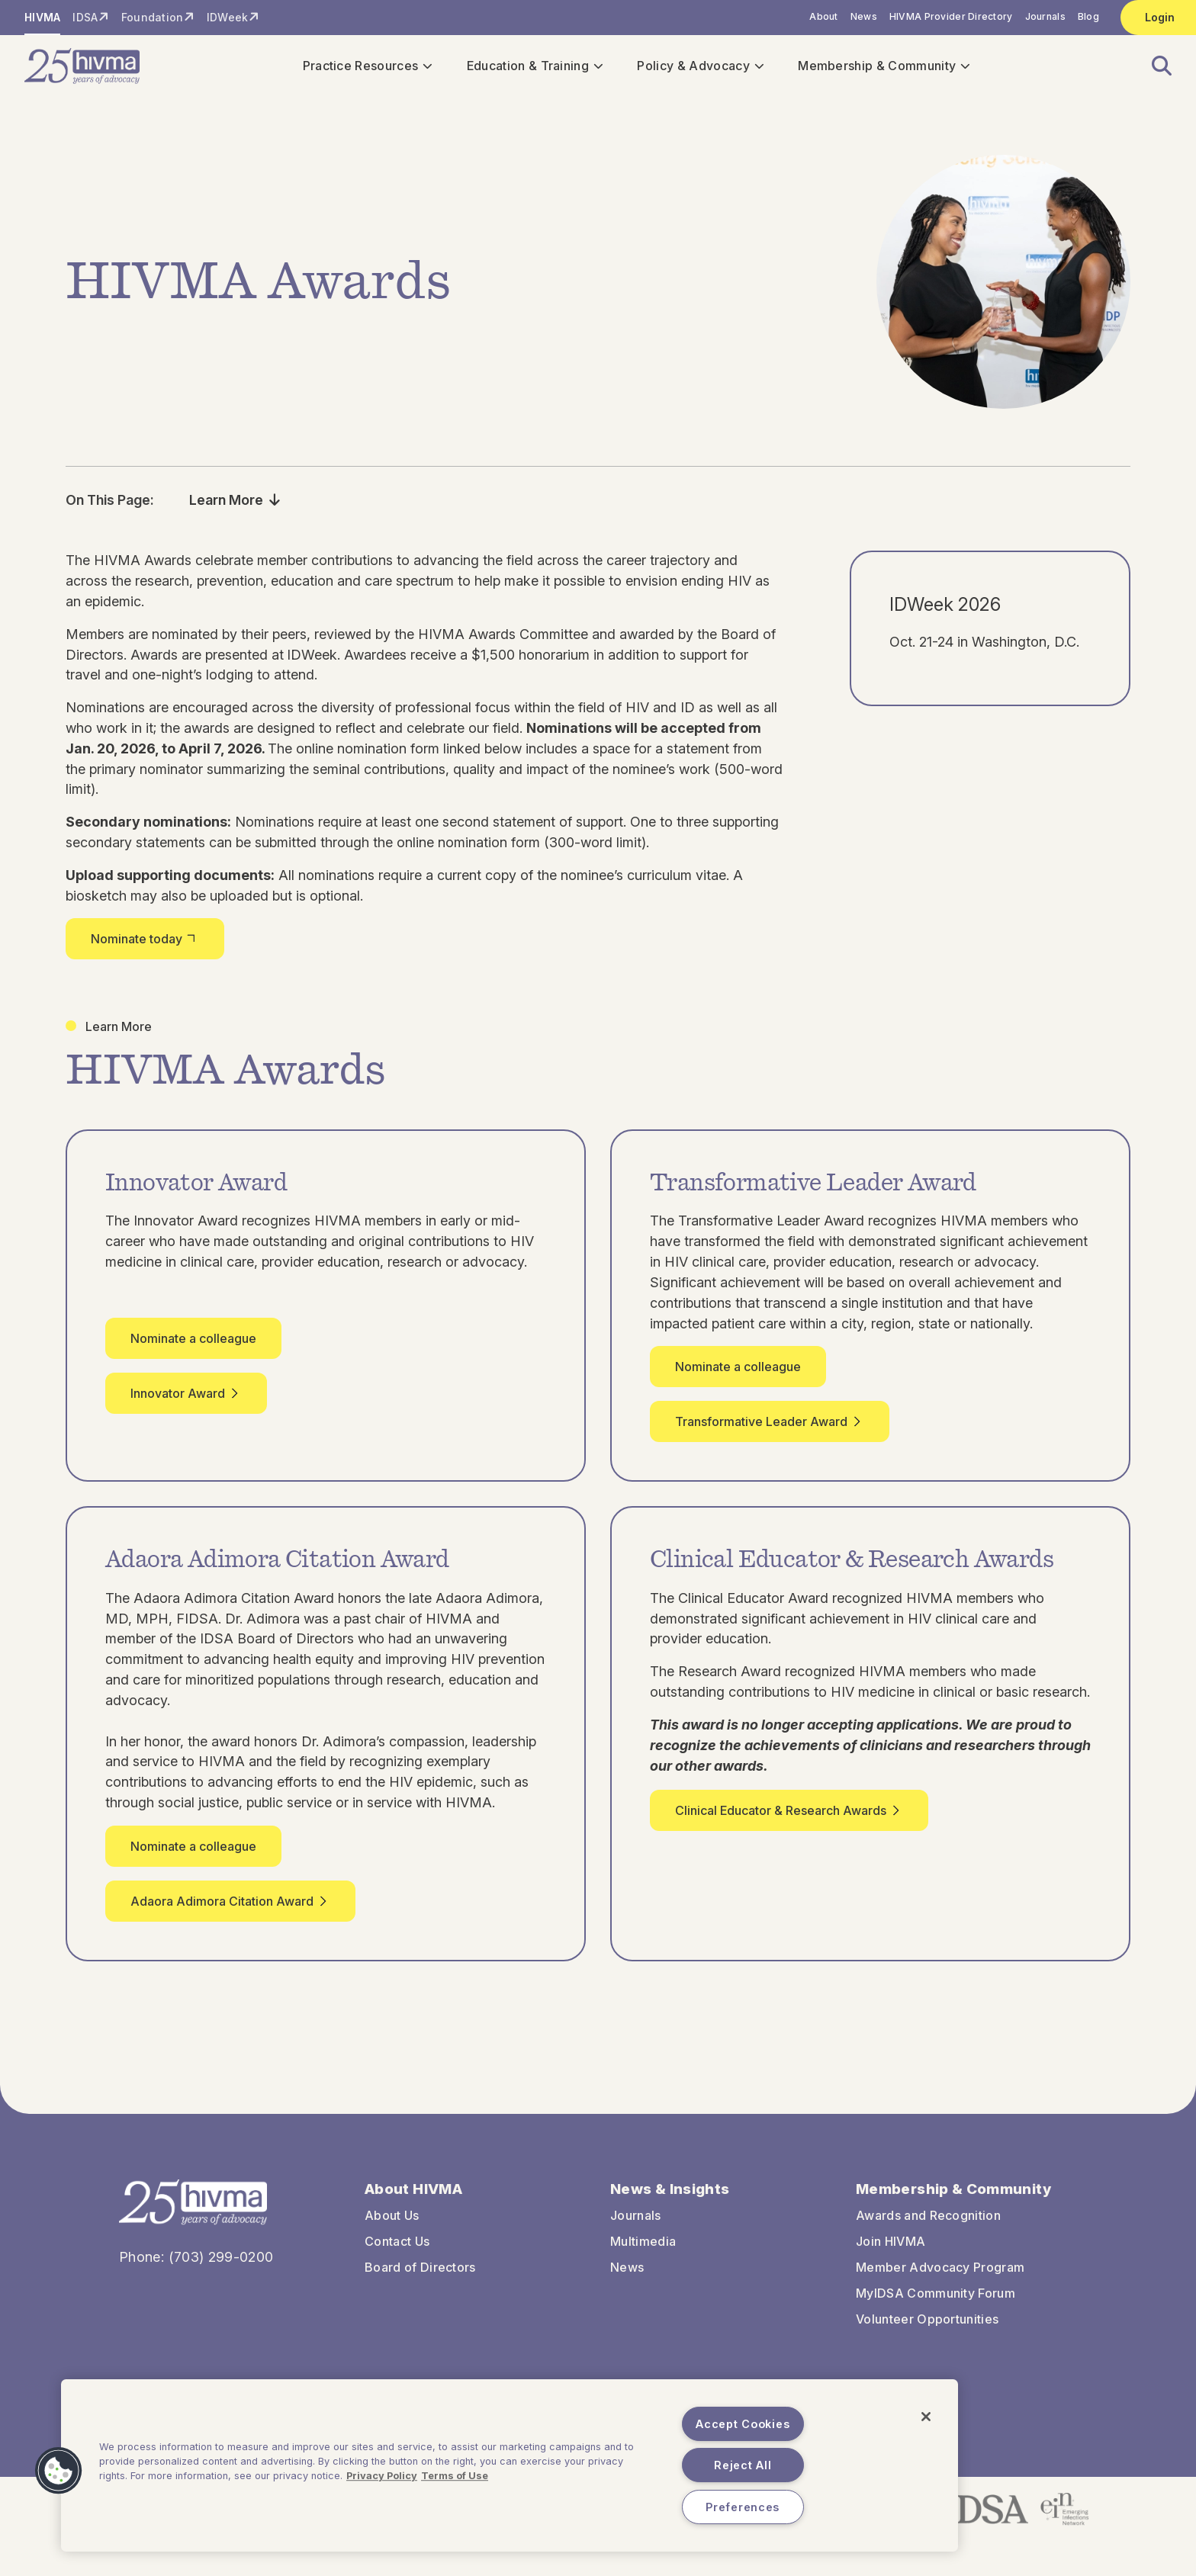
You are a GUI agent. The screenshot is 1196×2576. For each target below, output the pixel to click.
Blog (1088, 16)
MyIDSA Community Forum (935, 2301)
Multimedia (643, 2249)
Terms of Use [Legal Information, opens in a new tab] (454, 2475)
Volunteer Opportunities (927, 2327)
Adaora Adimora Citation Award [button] (230, 1909)
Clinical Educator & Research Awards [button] (789, 1818)
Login (1160, 17)
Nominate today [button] (145, 947)
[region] (509, 2465)
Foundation (152, 17)
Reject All (742, 2465)
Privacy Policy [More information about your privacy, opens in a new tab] (381, 2475)
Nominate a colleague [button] (193, 1346)
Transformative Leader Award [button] (769, 1429)
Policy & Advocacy (700, 70)
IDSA (85, 17)
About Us (392, 2223)
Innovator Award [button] (186, 1401)
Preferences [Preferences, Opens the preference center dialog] (743, 2507)
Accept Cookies (742, 2423)
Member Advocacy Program (940, 2275)
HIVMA (42, 17)
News (863, 16)
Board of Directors (420, 2275)
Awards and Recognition (928, 2223)
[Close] (926, 2416)
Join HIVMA (890, 2249)
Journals (1045, 16)
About (823, 16)
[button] (1152, 70)
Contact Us (397, 2249)
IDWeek (228, 17)
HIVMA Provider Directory (951, 16)
